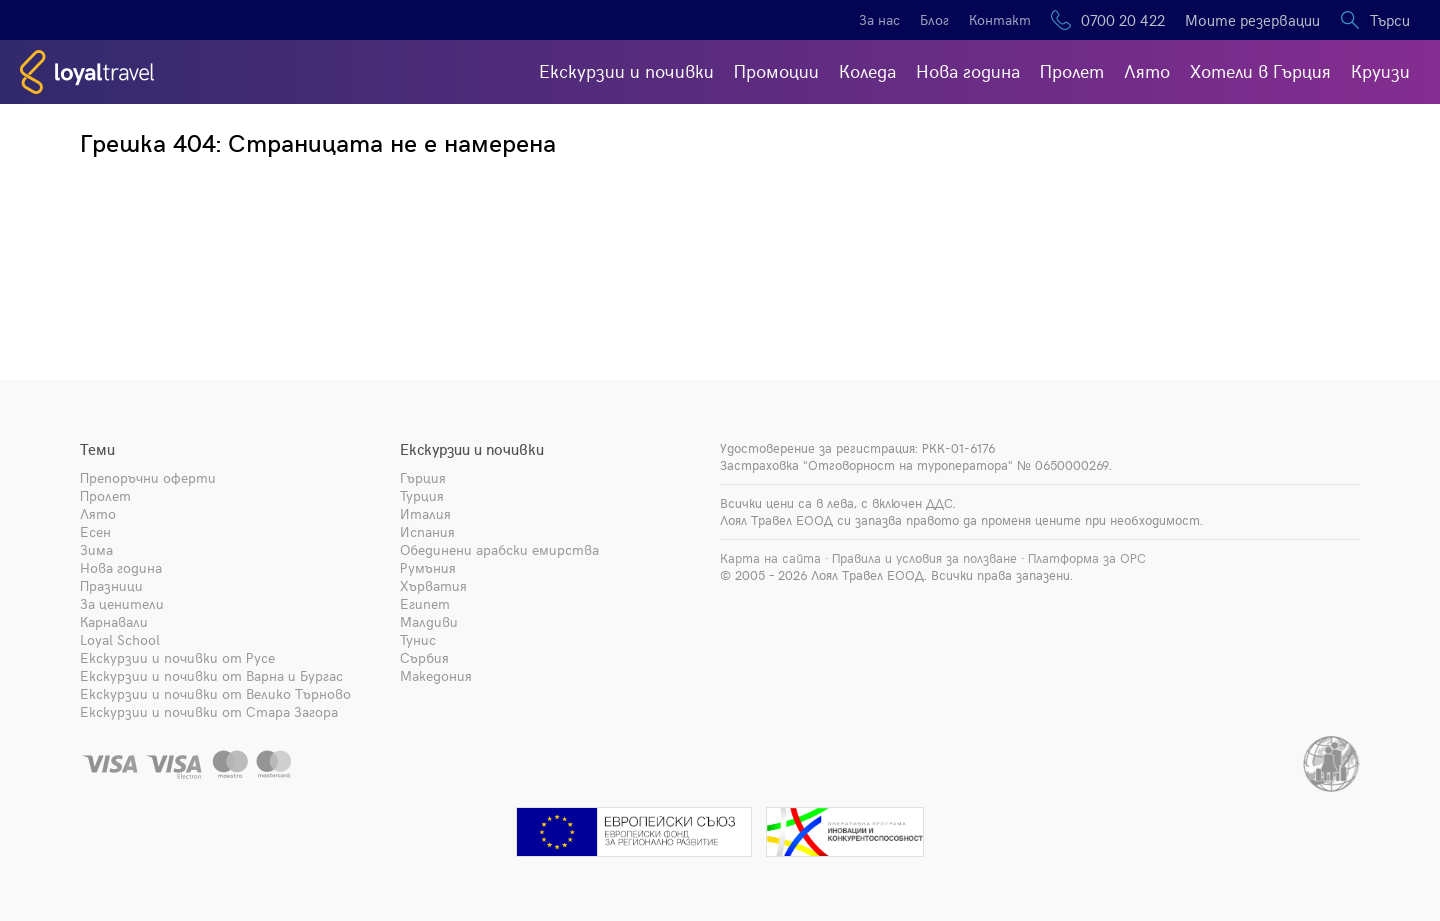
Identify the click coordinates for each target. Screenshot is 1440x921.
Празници (111, 585)
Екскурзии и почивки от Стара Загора (209, 711)
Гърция (423, 477)
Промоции (776, 70)
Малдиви (429, 621)
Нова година (968, 70)
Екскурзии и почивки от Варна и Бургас (211, 675)
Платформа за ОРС (1087, 558)
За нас (879, 19)
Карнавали (114, 621)
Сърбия (424, 657)
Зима (96, 549)
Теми (97, 449)
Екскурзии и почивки (626, 70)
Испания (427, 531)
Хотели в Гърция (1260, 70)
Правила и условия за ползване (924, 558)
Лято (1147, 70)
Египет (425, 603)
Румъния (428, 567)
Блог (934, 19)
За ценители (122, 603)
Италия (425, 513)
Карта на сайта (770, 558)
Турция (422, 495)
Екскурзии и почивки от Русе (177, 657)
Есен (95, 531)
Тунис (418, 639)
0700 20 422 (1123, 20)
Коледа (867, 70)
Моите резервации (1252, 20)
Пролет (1072, 70)
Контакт (1000, 19)
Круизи (1380, 70)
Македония (436, 675)
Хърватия (433, 585)
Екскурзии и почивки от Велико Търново (215, 693)
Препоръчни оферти (148, 477)
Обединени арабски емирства (499, 549)
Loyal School (120, 639)
